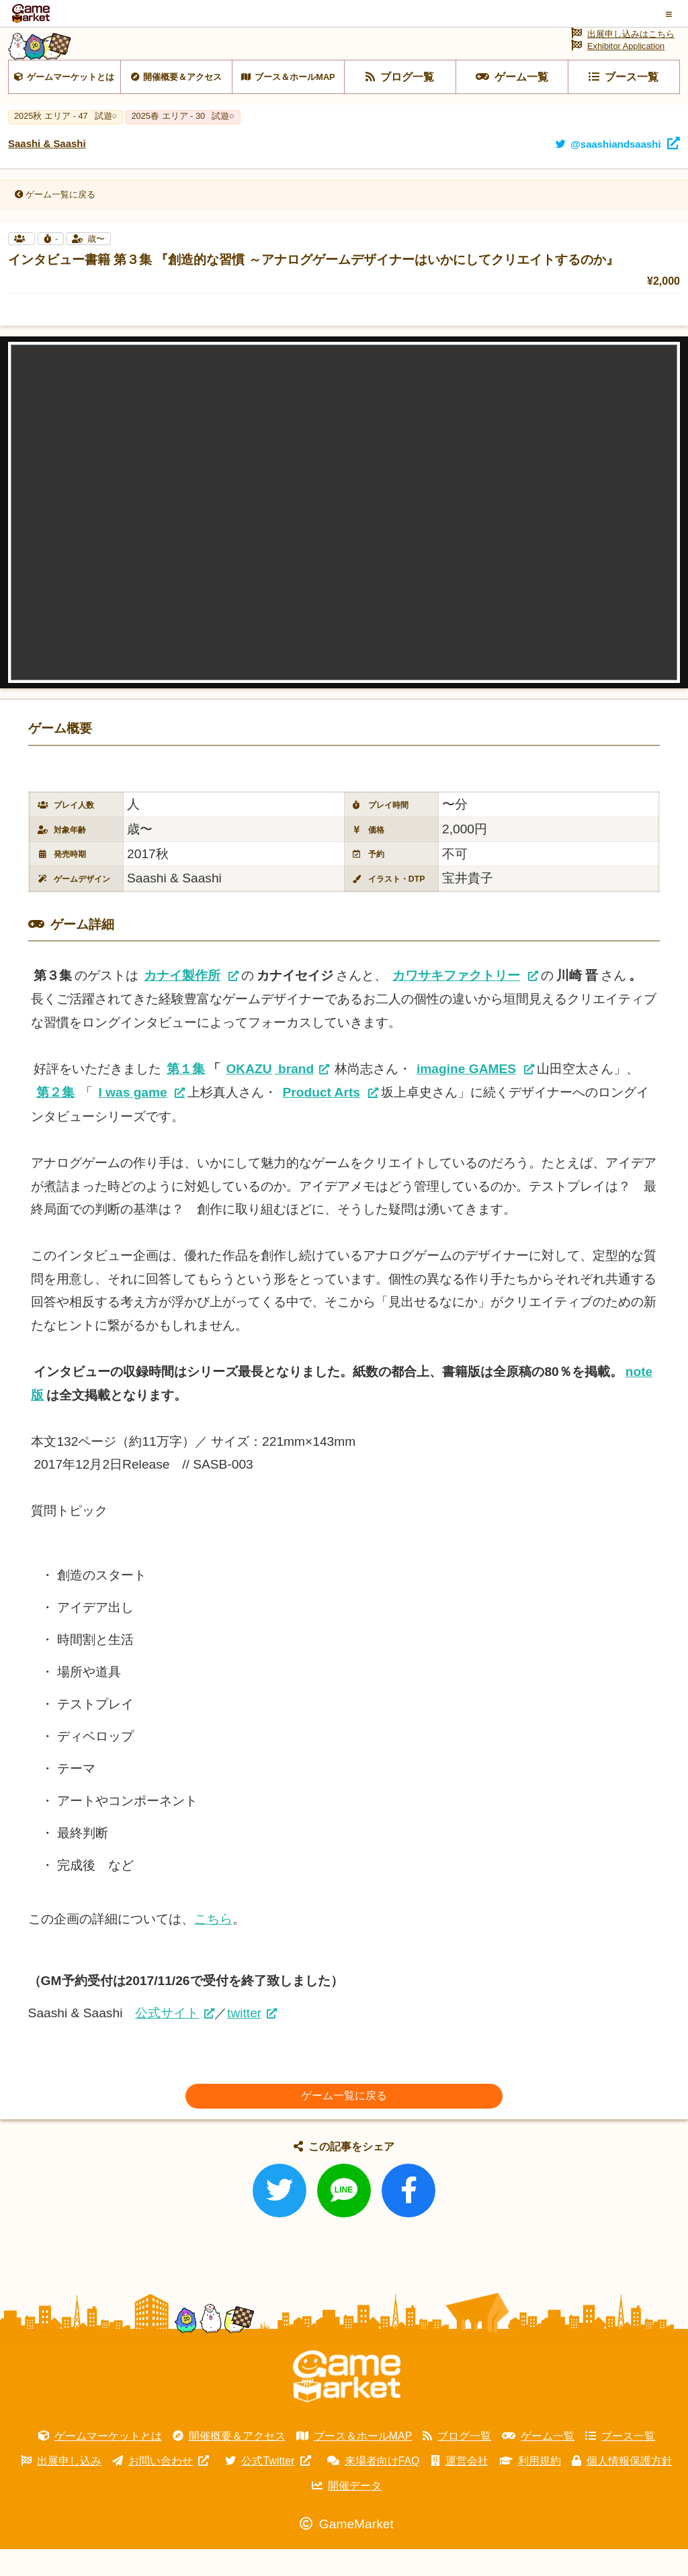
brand (270, 1096)
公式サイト (167, 2040)
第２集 (55, 1119)
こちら (213, 1946)
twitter (244, 2040)
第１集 (186, 1096)
